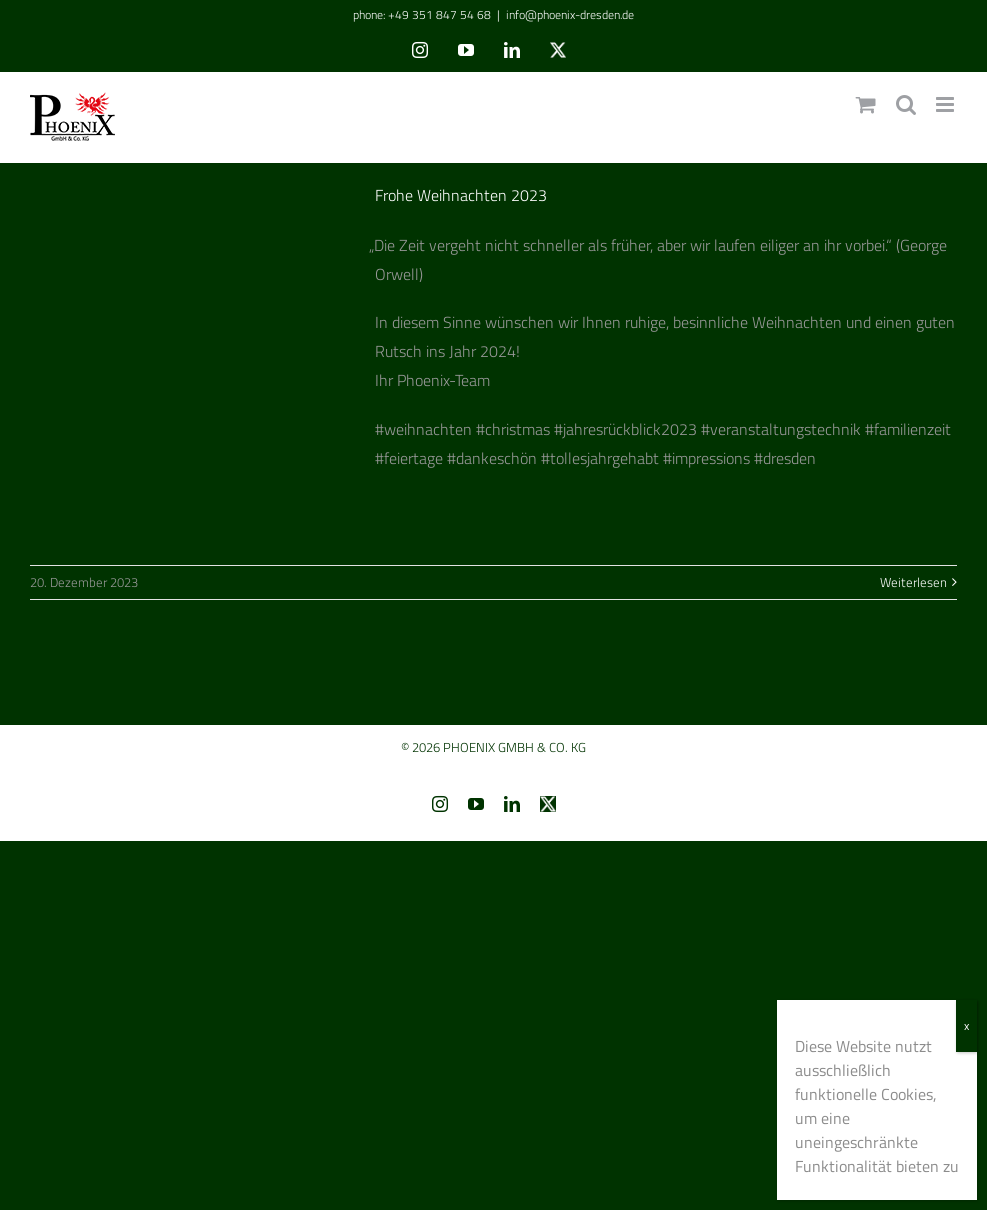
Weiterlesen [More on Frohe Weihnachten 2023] (913, 582)
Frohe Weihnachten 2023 (461, 195)
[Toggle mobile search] (906, 104)
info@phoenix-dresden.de (570, 14)
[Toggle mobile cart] (866, 104)
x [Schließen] (966, 1025)
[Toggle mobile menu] (946, 104)
